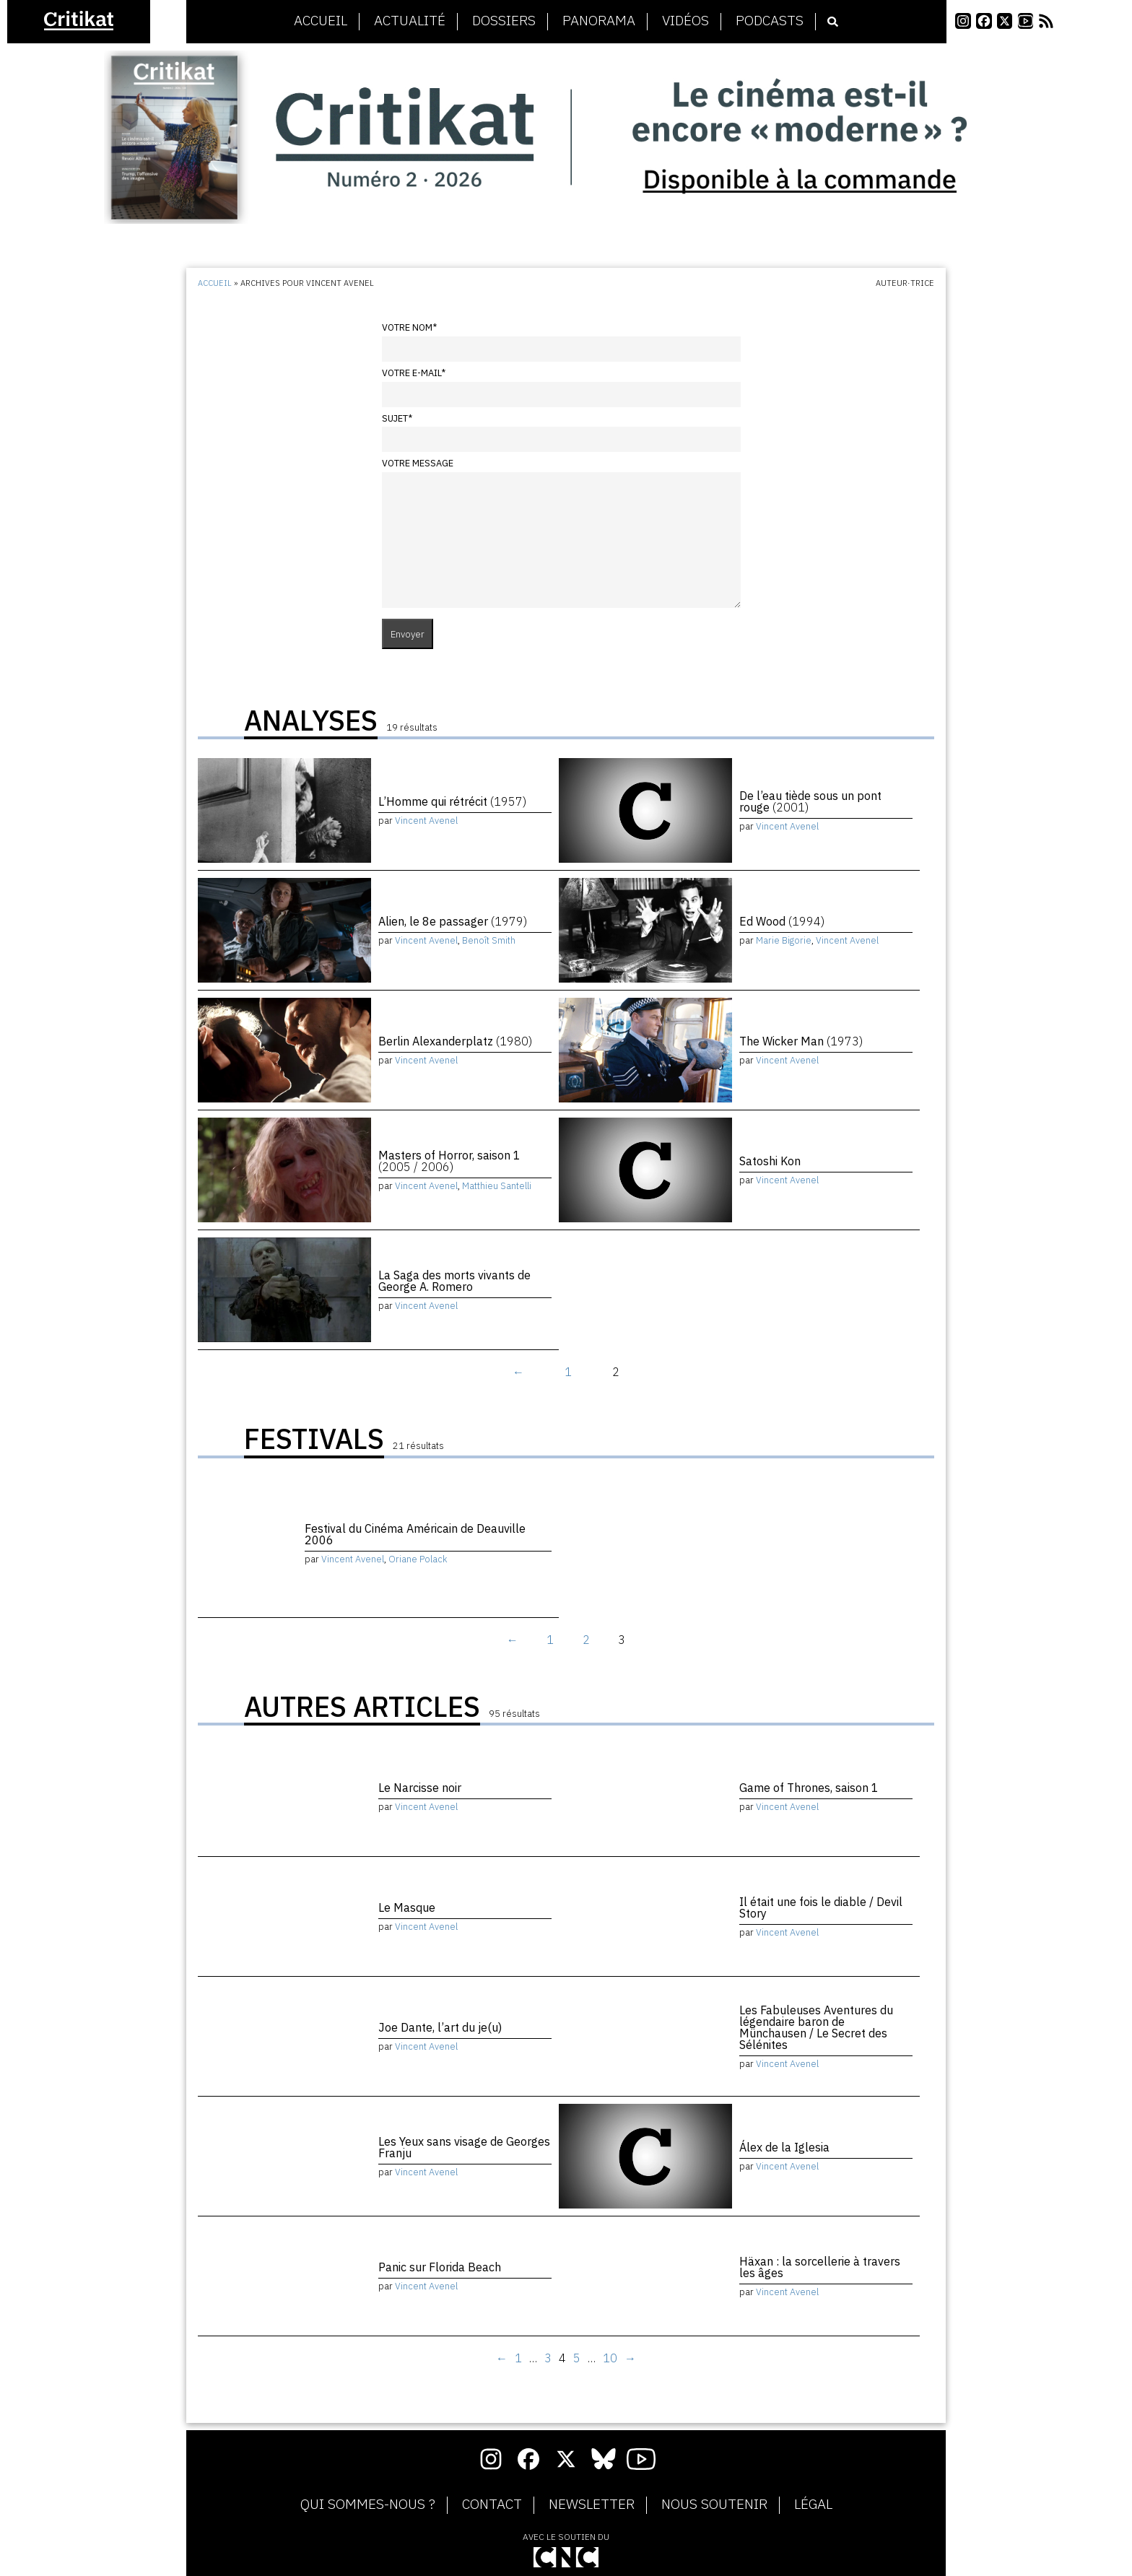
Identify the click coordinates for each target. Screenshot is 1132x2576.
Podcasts (770, 21)
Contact (492, 2504)
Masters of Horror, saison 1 (449, 1161)
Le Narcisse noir (419, 1787)
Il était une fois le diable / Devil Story (820, 1907)
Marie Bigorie (783, 940)
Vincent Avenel (426, 820)
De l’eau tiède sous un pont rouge (810, 801)
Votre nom (409, 327)
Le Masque (406, 1907)
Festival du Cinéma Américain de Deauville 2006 (415, 1534)
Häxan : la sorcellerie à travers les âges (819, 2267)
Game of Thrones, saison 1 (809, 1787)
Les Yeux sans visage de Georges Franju (464, 2147)
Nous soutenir (714, 2504)
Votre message (417, 463)
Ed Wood (781, 921)
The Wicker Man (801, 1041)
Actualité (409, 21)
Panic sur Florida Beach (439, 2267)
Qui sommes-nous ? (367, 2504)
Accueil (320, 21)
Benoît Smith (488, 940)
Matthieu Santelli (496, 1186)
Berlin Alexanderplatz (455, 1041)
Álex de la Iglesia (784, 2147)
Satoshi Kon (770, 1161)
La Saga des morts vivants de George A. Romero (454, 1281)
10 (610, 2358)
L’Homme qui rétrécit (452, 801)
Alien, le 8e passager (452, 921)
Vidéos (685, 21)
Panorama (598, 21)
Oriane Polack (418, 1559)
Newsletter (592, 2504)
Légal (813, 2504)
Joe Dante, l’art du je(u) (440, 2027)
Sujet (397, 418)
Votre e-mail (413, 373)
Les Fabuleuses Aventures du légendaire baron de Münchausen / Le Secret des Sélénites (816, 2027)
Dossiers (504, 21)
